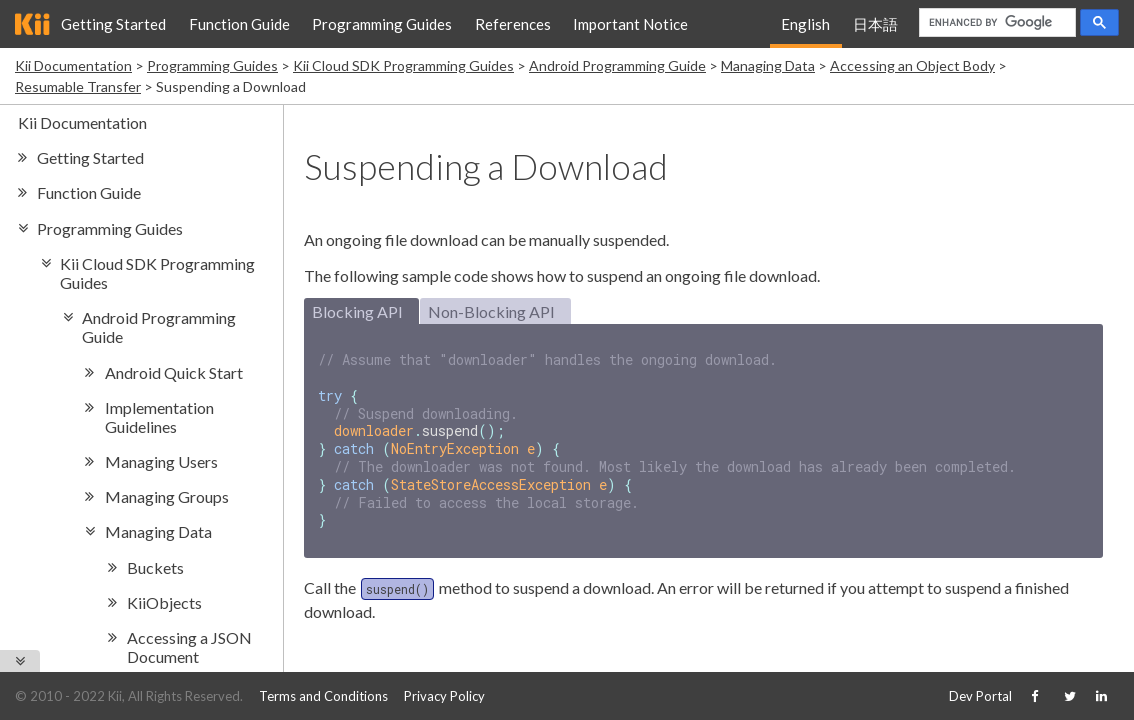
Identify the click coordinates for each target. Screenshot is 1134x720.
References (513, 24)
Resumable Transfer (78, 86)
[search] (995, 23)
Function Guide (239, 24)
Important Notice (630, 24)
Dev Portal (980, 696)
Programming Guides (382, 24)
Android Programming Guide (617, 65)
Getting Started (113, 24)
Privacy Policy (444, 696)
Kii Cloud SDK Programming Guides (403, 65)
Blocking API (357, 311)
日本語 (875, 24)
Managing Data (768, 65)
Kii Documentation (73, 65)
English (805, 24)
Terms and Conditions (323, 696)
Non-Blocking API (491, 311)
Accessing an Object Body (912, 65)
